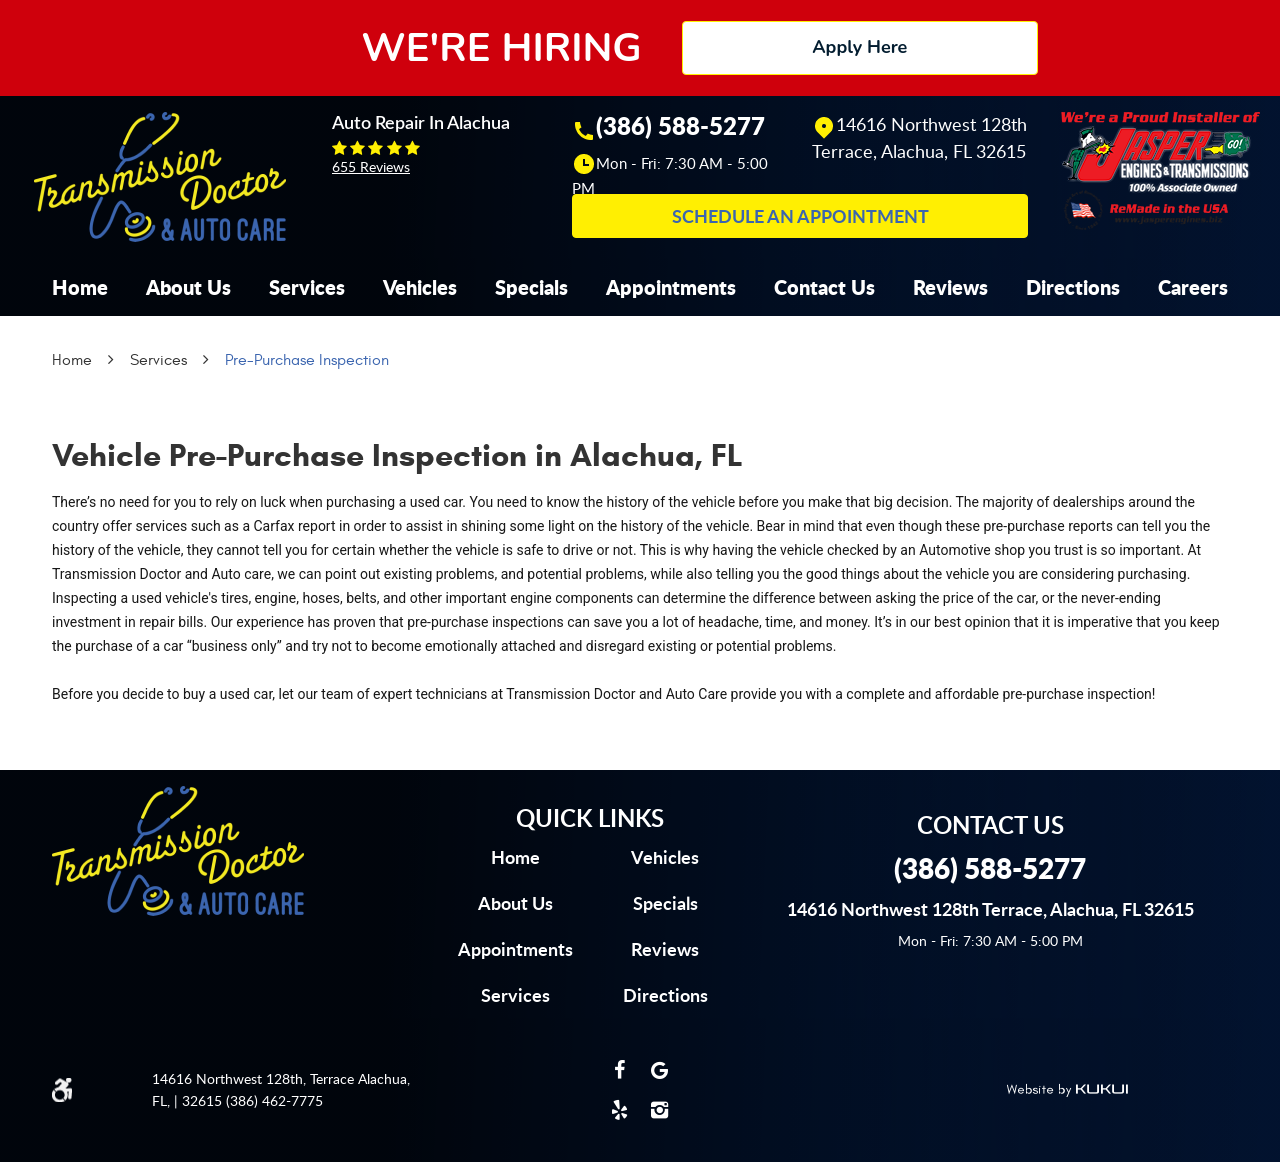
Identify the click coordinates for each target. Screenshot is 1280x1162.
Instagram (660, 1110)
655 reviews (371, 166)
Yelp (620, 1110)
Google (660, 1070)
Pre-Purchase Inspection (307, 360)
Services (307, 287)
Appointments (671, 287)
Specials (531, 287)
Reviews (950, 287)
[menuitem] (80, 287)
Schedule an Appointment (800, 216)
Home (80, 287)
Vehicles (420, 287)
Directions (1073, 287)
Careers (1193, 287)
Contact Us (824, 287)
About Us (188, 287)
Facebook (620, 1070)
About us (515, 903)
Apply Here (859, 47)
